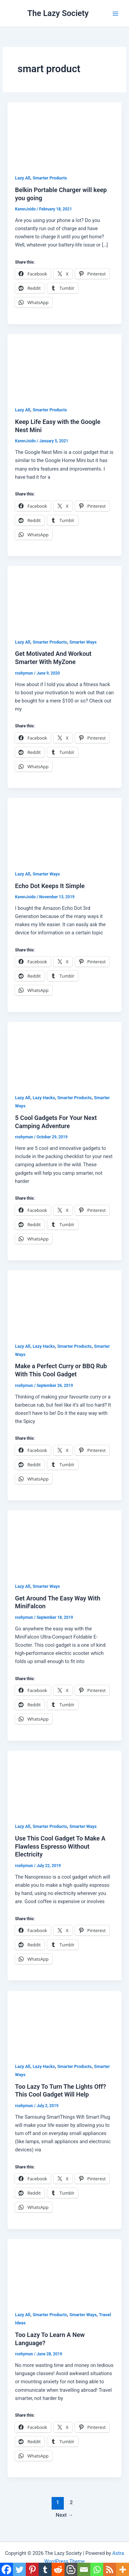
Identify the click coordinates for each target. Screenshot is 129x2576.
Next (64, 2515)
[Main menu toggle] (115, 13)
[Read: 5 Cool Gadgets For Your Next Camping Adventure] (64, 1053)
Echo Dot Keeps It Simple (50, 885)
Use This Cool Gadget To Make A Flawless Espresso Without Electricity (60, 1846)
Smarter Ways (82, 642)
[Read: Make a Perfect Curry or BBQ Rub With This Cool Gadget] (64, 1302)
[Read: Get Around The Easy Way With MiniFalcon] (64, 1542)
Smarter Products (50, 177)
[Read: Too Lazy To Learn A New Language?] (64, 2270)
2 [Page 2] (71, 2502)
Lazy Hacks (44, 1097)
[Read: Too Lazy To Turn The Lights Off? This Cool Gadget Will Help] (64, 2022)
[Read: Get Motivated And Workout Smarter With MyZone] (64, 598)
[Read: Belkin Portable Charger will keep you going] (64, 134)
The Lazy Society (58, 13)
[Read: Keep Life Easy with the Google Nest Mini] (64, 366)
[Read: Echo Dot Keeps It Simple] (64, 830)
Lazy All (22, 177)
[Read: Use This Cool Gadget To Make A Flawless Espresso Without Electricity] (64, 1782)
